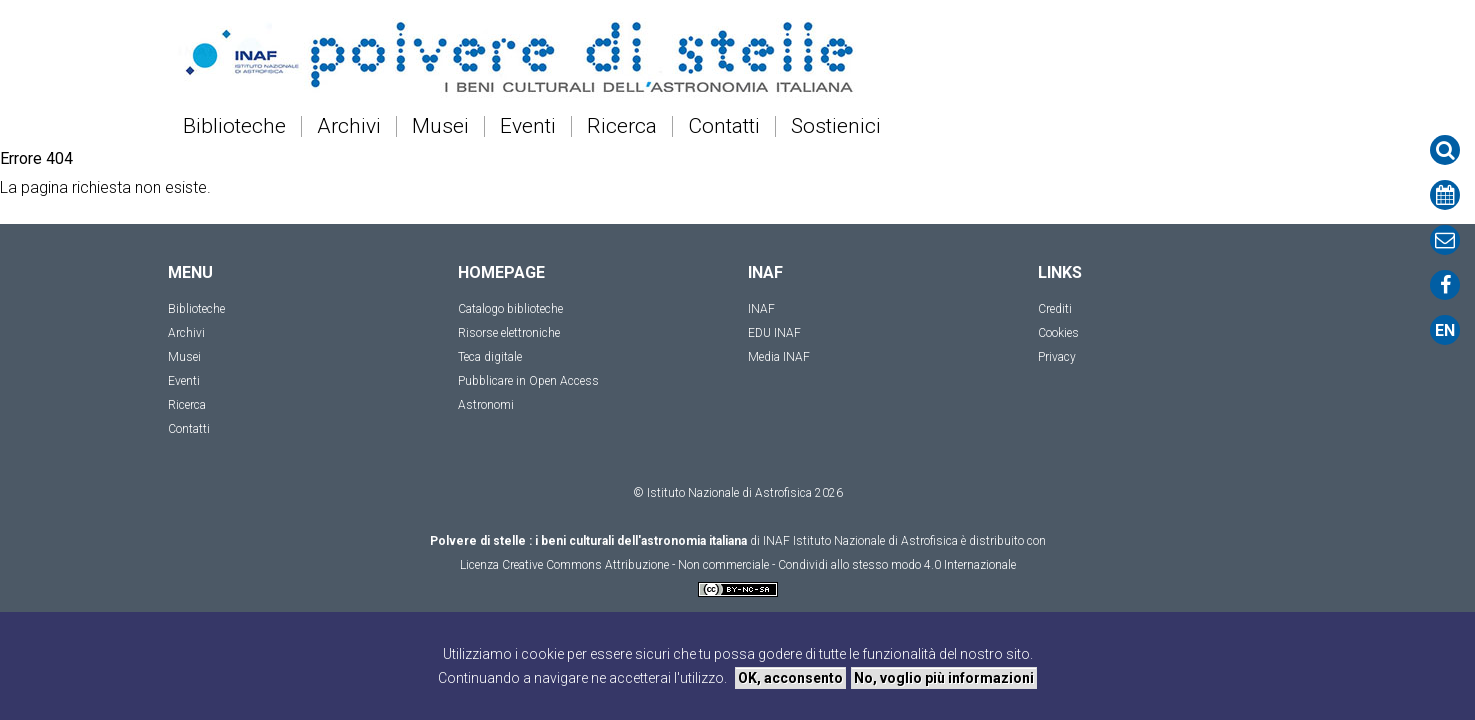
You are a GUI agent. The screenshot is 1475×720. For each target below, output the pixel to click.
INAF (761, 309)
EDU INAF (774, 333)
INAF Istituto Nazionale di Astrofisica (860, 541)
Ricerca (622, 126)
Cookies (1058, 333)
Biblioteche (234, 126)
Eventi (528, 126)
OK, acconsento (790, 678)
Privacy (1057, 357)
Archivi (349, 126)
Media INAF (779, 357)
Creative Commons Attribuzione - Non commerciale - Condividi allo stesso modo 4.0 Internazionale (759, 565)
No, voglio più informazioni (944, 678)
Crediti (1055, 309)
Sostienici (836, 126)
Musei (440, 126)
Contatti (724, 126)
